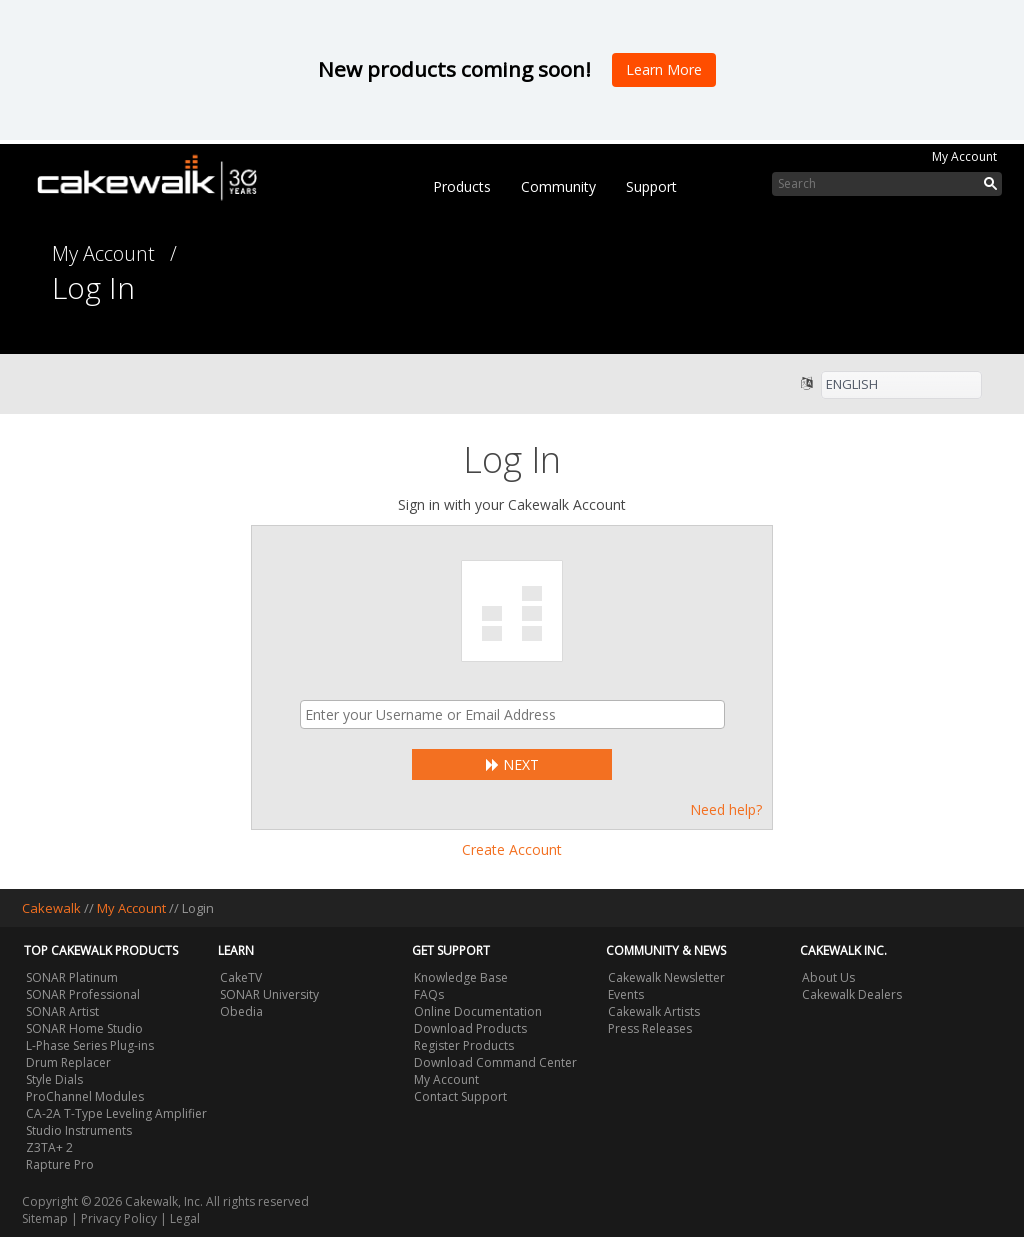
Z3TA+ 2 (49, 1147)
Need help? (726, 809)
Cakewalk (51, 908)
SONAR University (269, 994)
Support (651, 186)
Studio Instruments (79, 1130)
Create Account (512, 849)
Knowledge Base (461, 977)
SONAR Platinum (72, 977)
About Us (828, 977)
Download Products (470, 1028)
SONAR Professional (83, 994)
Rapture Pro (60, 1164)
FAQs (429, 994)
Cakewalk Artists (654, 1011)
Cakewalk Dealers (852, 994)
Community (558, 186)
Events (626, 994)
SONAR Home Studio (84, 1028)
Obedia (241, 1011)
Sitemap (45, 1218)
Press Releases (650, 1028)
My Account (964, 156)
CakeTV (241, 977)
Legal (185, 1218)
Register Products (464, 1045)
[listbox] (901, 385)
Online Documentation (478, 1011)
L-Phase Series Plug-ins (90, 1045)
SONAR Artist (62, 1011)
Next (512, 764)
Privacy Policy (119, 1218)
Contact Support (460, 1096)
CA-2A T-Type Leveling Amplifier (116, 1113)
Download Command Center (495, 1062)
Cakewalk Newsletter (666, 977)
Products (462, 186)
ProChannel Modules (85, 1096)
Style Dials (54, 1079)
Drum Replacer (68, 1062)
